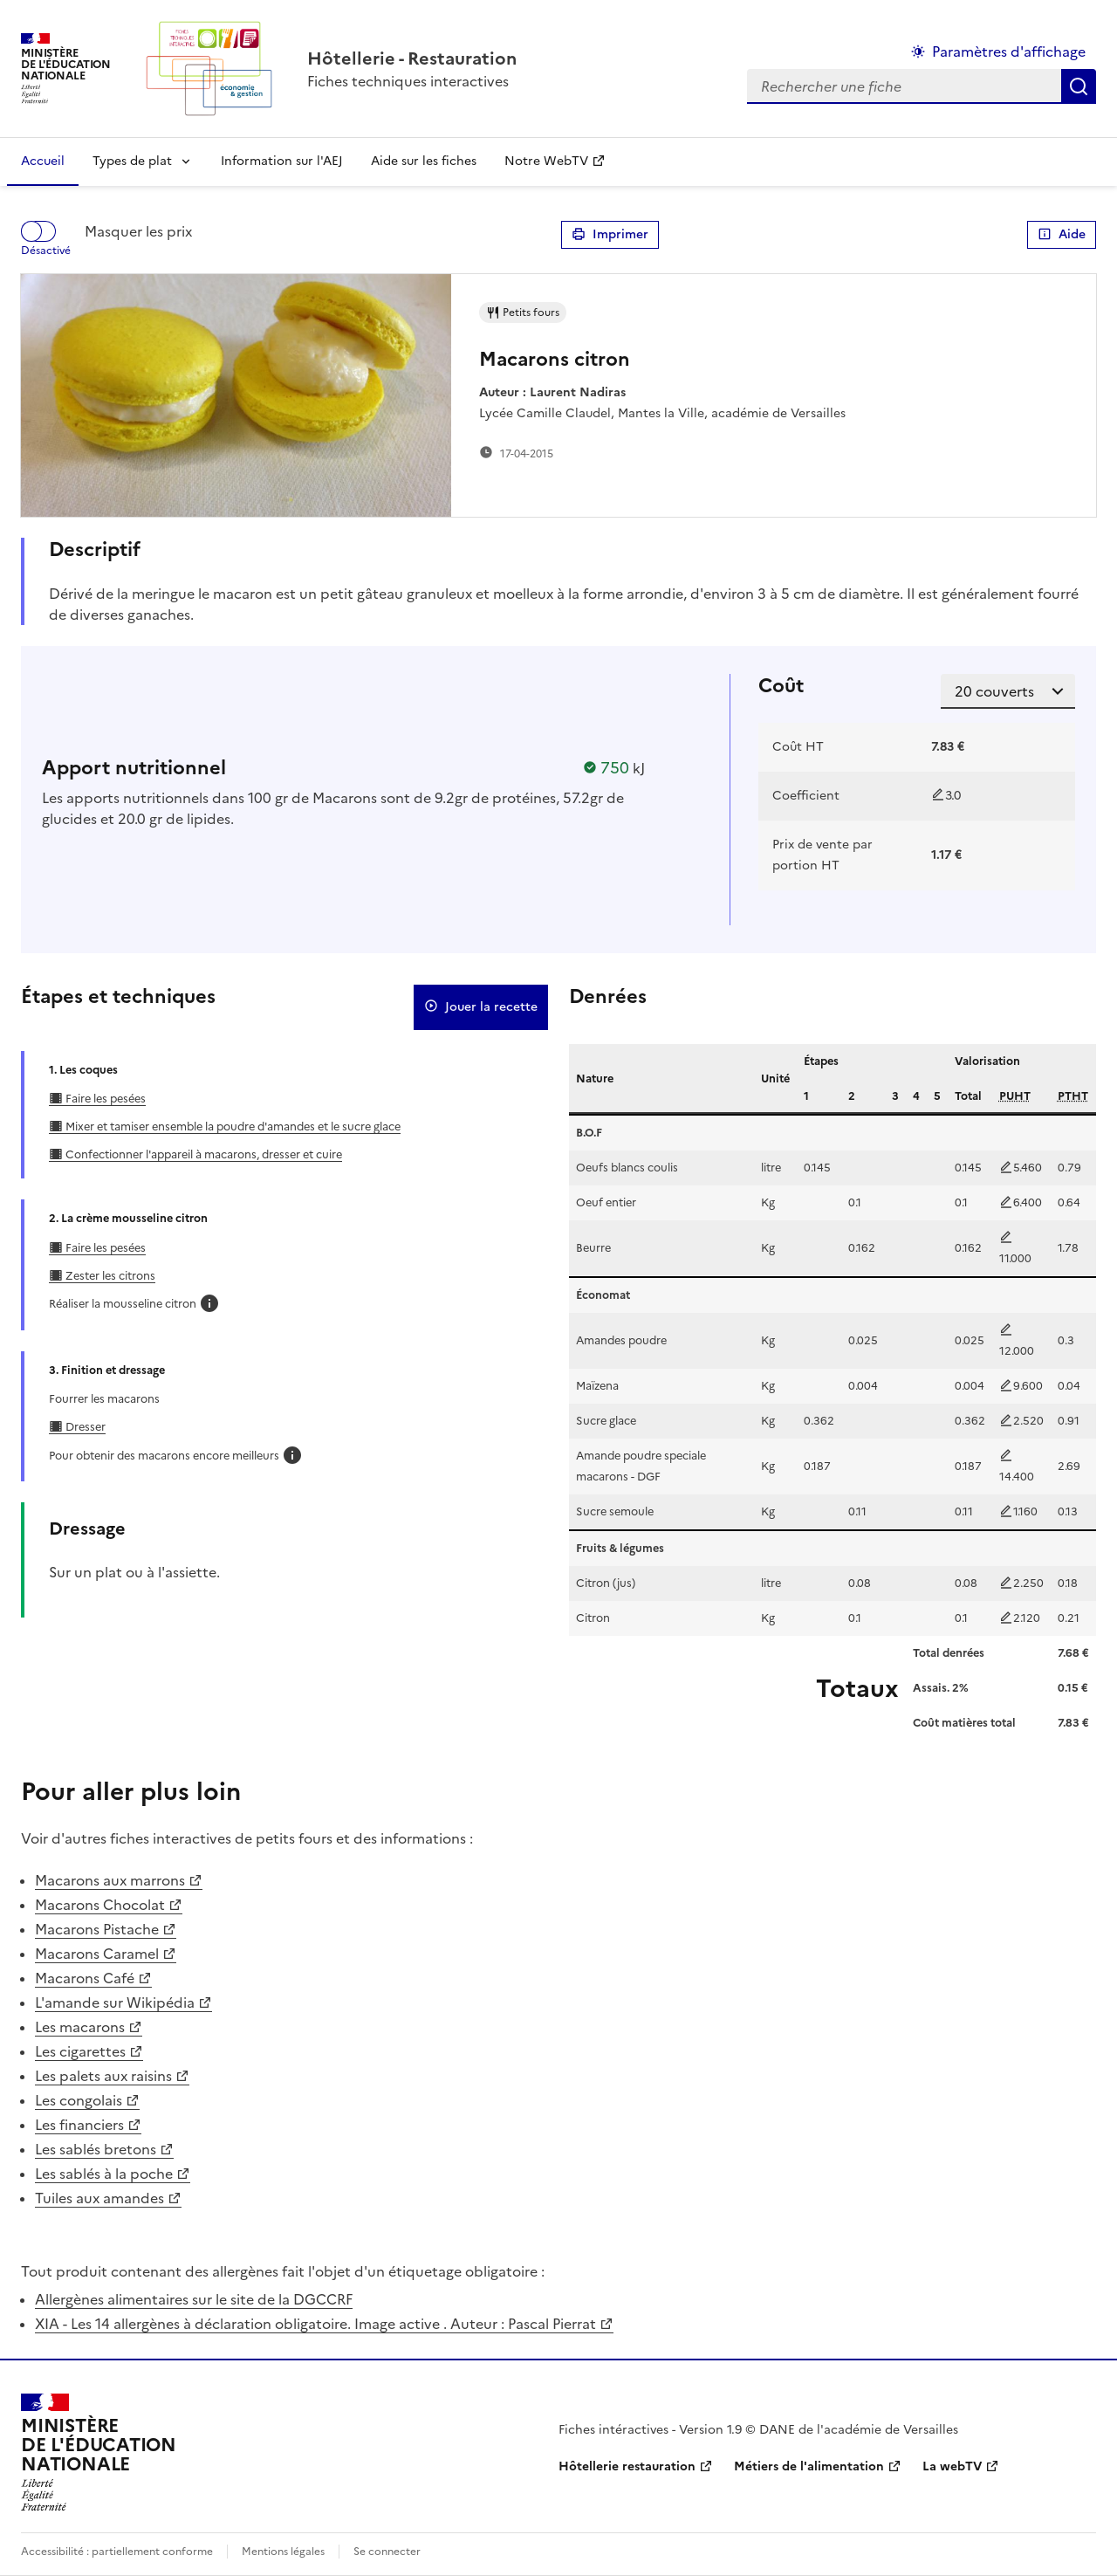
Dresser (84, 1427)
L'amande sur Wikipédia (115, 2002)
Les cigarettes (80, 2051)
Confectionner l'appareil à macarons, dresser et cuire (202, 1154)
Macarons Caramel (97, 1953)
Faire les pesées (104, 1098)
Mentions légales (283, 2551)
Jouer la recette (481, 1007)
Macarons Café (84, 1978)
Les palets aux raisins (103, 2075)
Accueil (43, 161)
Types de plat (132, 161)
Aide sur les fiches (423, 161)
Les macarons (80, 2026)
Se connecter (387, 2551)
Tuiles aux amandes (99, 2198)
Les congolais (78, 2100)
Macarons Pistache (97, 1929)
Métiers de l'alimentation (809, 2466)
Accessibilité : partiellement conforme (117, 2551)
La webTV (952, 2466)
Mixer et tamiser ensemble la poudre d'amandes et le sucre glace (232, 1126)
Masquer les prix (138, 231)
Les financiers (79, 2124)
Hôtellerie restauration (627, 2466)
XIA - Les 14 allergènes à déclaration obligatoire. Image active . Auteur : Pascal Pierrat (315, 2323)
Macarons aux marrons (110, 1880)
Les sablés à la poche (104, 2173)
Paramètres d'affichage (1009, 51)
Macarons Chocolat (100, 1904)
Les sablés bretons (95, 2149)
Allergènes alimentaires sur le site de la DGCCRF (194, 2299)
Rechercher (1078, 86)
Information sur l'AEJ (282, 161)
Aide (1062, 234)
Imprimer (610, 234)
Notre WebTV (546, 161)
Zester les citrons (109, 1275)
